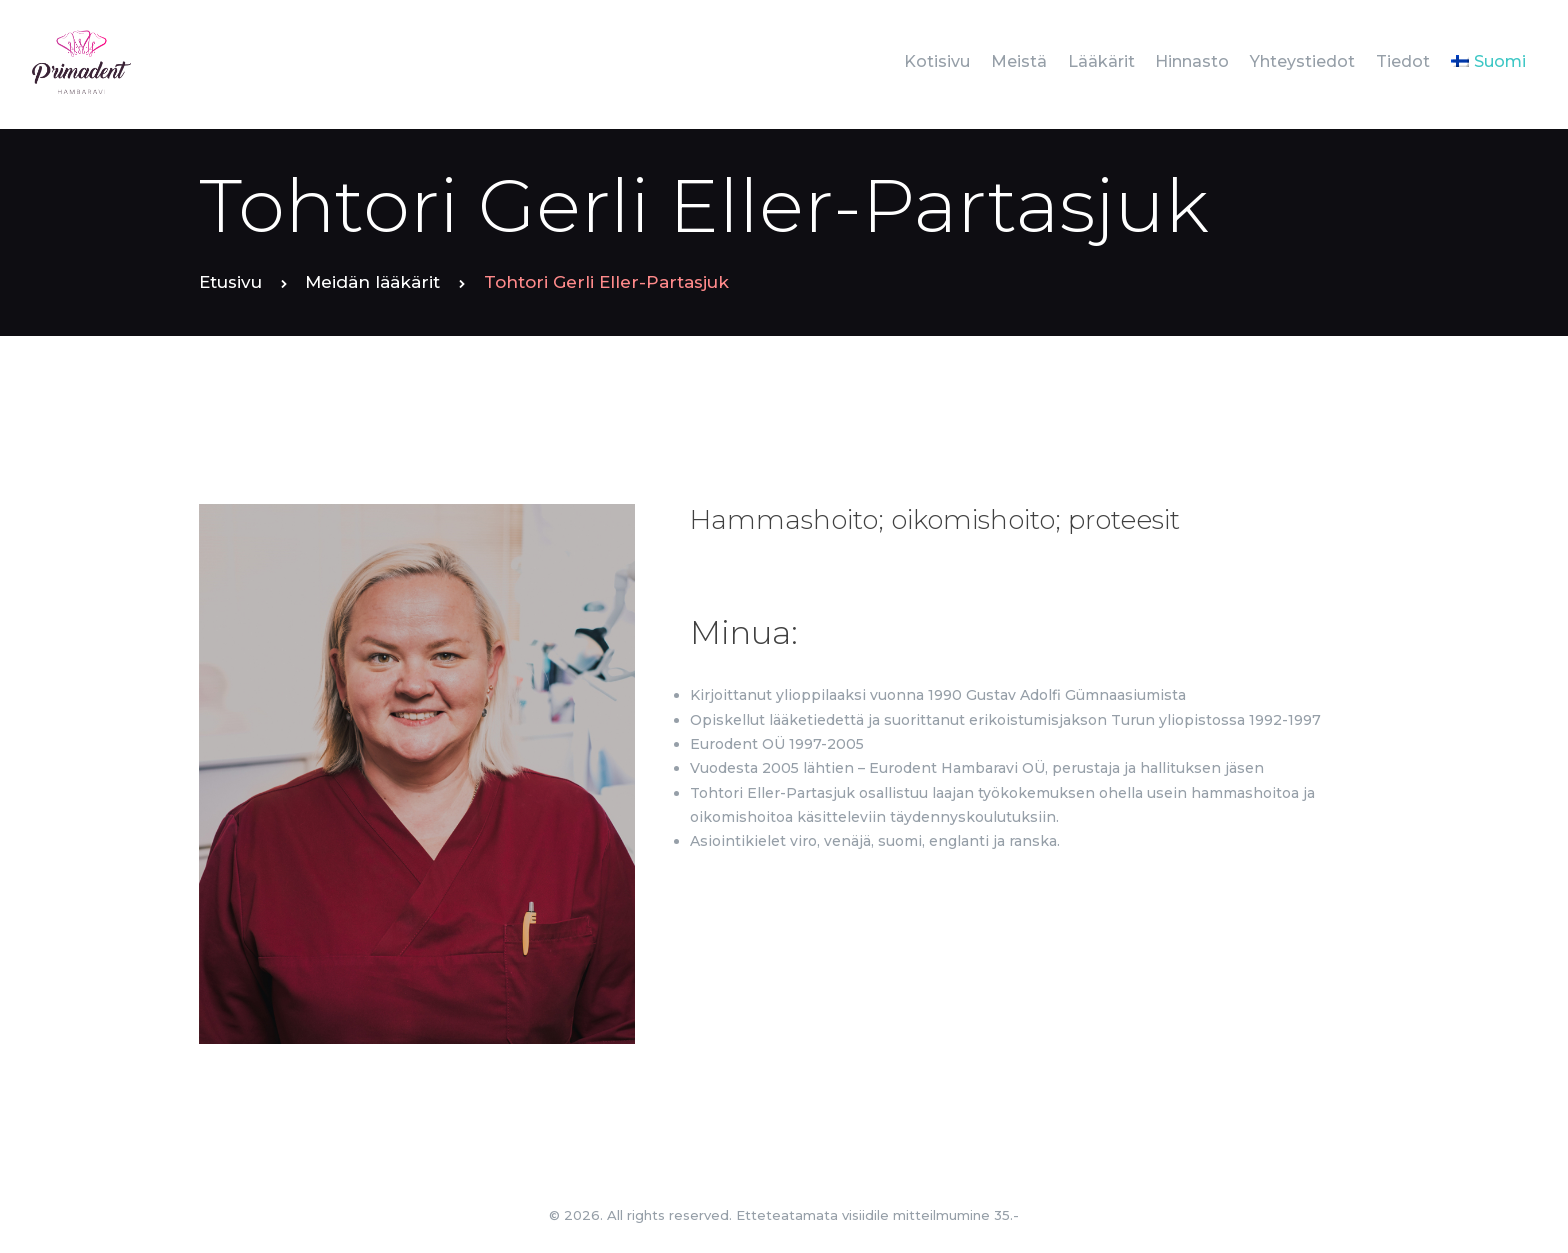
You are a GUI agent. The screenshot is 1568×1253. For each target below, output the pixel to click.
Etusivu (230, 282)
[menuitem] (1488, 61)
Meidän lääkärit (372, 282)
